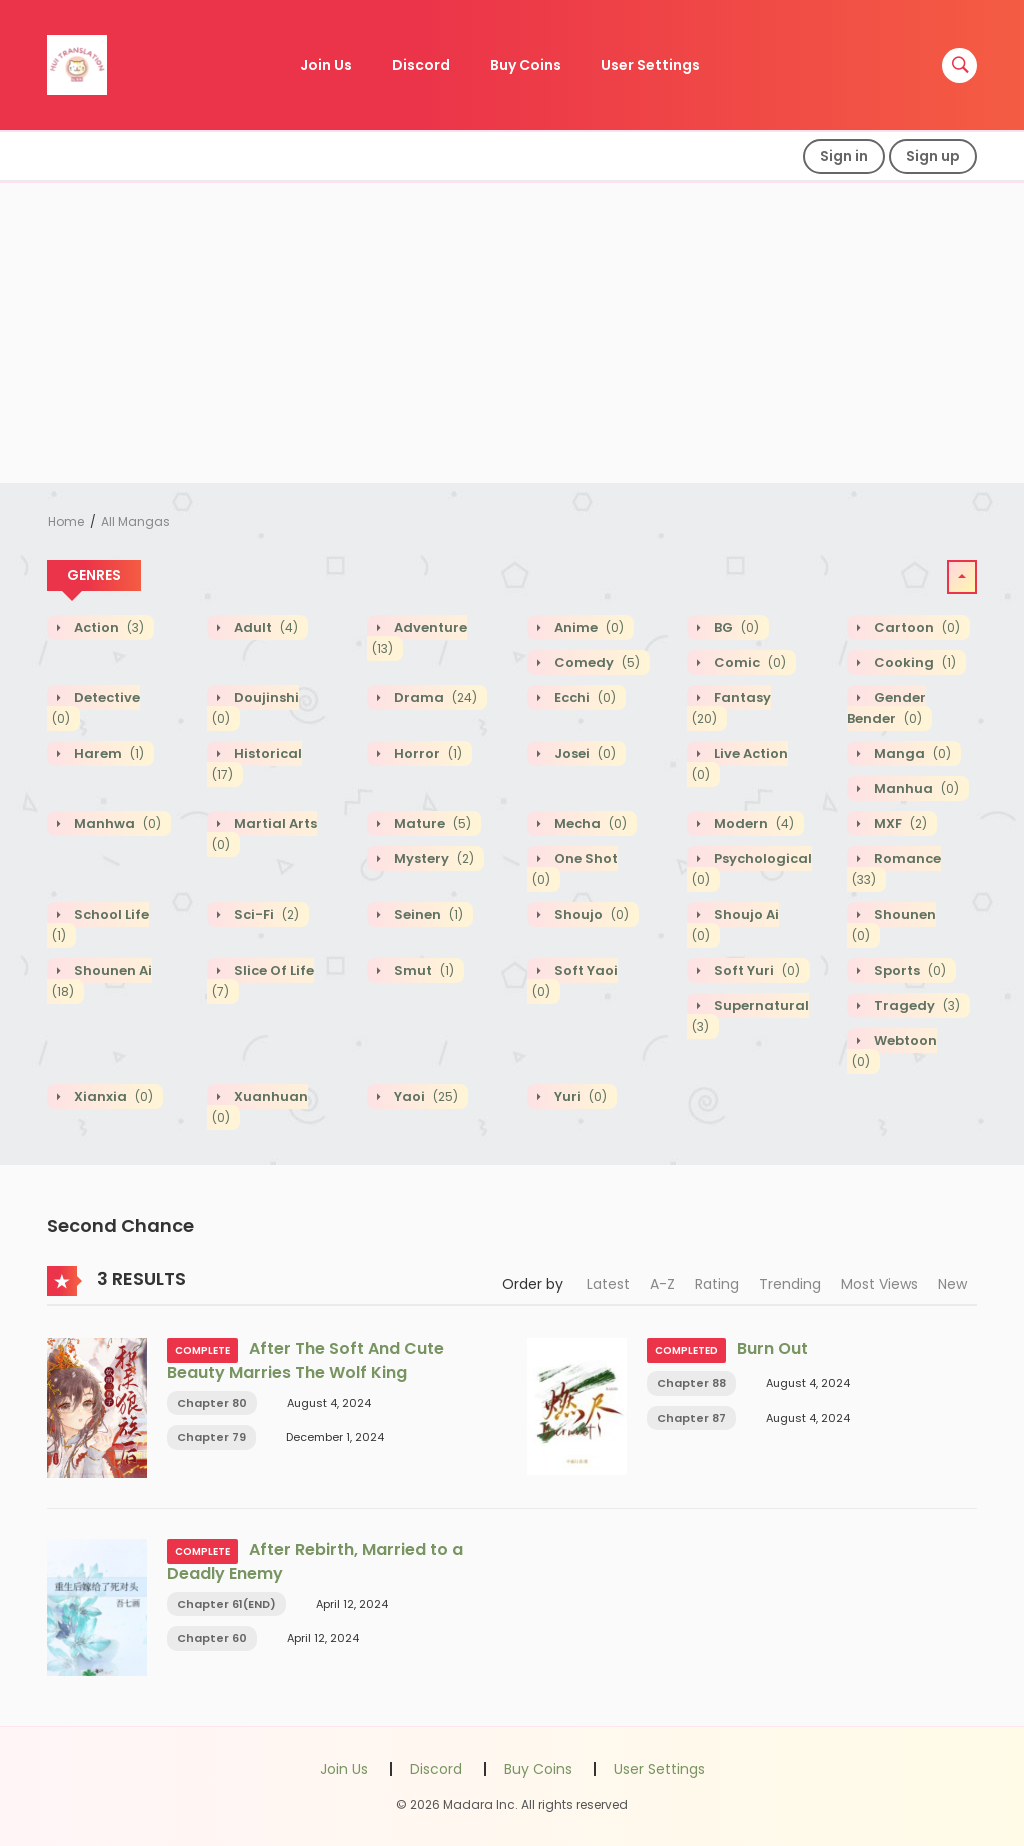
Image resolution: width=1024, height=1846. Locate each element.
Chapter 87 (691, 1418)
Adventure (419, 638)
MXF (899, 823)
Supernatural (750, 1016)
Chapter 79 (211, 1437)
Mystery (432, 858)
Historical (257, 764)
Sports (908, 970)
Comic (748, 662)
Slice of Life (263, 981)
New (952, 1284)
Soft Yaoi (575, 981)
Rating (717, 1284)
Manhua (915, 788)
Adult (264, 627)
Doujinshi (255, 708)
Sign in (844, 156)
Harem (107, 753)
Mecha (589, 823)
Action (107, 627)
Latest (608, 1284)
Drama (434, 697)
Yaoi (424, 1096)
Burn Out (772, 1348)
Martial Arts (264, 834)
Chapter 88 (691, 1383)
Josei (583, 753)
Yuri (579, 1096)
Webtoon (894, 1051)
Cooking (913, 662)
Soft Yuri (755, 970)
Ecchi (583, 697)
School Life (100, 925)
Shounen (894, 925)
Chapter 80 (212, 1403)
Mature (431, 823)
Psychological (752, 869)
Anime (587, 627)
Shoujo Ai (735, 925)
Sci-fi (265, 914)
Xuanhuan (260, 1107)
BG (735, 627)
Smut (422, 970)
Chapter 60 (212, 1638)
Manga (911, 753)
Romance (896, 869)
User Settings (650, 65)
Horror (426, 753)
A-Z (662, 1284)
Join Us (326, 65)
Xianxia (112, 1096)
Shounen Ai (102, 981)
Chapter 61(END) (226, 1604)
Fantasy (731, 708)
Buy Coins (525, 65)
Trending (790, 1284)
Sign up (933, 156)
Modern (752, 823)
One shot (575, 869)
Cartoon (915, 627)
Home (66, 521)
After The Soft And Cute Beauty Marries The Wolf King (305, 1360)
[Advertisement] (512, 333)
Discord (421, 65)
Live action (740, 764)
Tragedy (915, 1005)
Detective (96, 708)
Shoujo (590, 914)
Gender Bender (886, 708)
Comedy (595, 662)
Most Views (879, 1284)
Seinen (427, 914)
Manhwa (116, 823)
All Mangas (135, 521)
